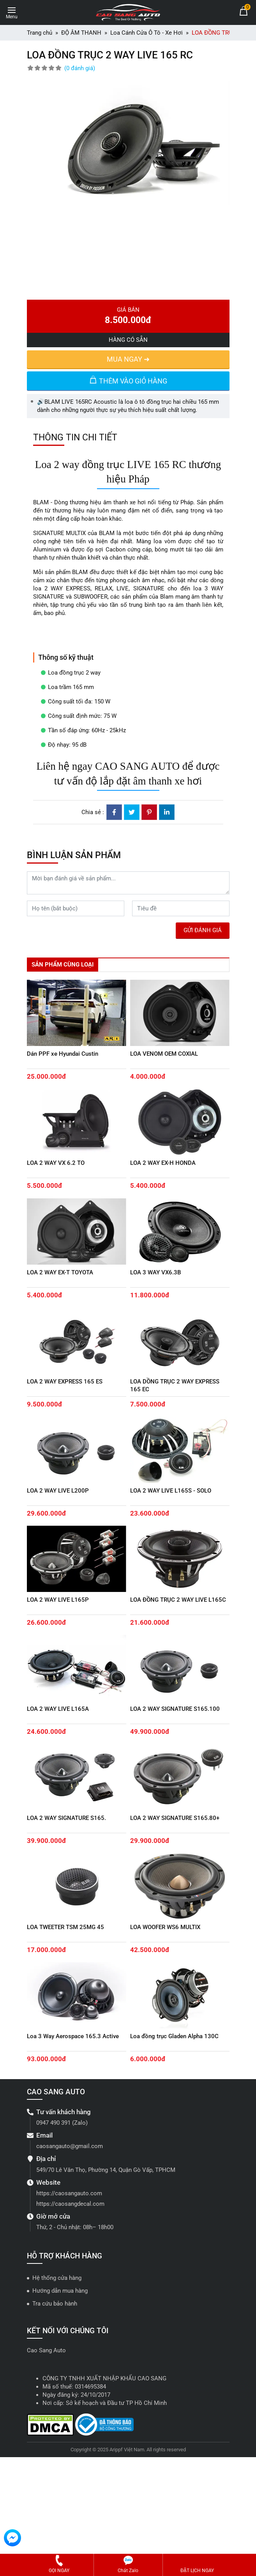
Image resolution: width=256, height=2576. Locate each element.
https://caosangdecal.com (70, 2203)
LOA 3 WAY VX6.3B (155, 1272)
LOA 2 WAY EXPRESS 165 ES (64, 1381)
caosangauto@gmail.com (69, 2146)
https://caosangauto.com (69, 2193)
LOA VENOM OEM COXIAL (164, 1053)
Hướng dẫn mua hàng (60, 2290)
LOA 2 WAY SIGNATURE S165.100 (175, 1708)
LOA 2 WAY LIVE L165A (58, 1708)
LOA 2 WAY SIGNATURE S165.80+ (174, 1818)
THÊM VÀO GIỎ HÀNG (128, 380)
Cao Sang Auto (46, 2350)
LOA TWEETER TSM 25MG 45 (65, 1927)
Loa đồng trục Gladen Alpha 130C (174, 2036)
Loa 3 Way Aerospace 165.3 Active (73, 2036)
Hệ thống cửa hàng (56, 2277)
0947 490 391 (53, 2122)
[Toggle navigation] (11, 11)
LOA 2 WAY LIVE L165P (58, 1599)
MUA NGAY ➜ (128, 359)
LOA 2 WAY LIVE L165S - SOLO (170, 1490)
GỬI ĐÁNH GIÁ (203, 930)
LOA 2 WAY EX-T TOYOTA (60, 1272)
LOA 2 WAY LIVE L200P (58, 1490)
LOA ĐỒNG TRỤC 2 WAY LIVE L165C (178, 1599)
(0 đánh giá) (79, 68)
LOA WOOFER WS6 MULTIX (165, 1927)
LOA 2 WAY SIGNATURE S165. (66, 1818)
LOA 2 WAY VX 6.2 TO (56, 1162)
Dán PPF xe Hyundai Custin (62, 1053)
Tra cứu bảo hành (54, 2303)
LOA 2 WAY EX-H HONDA (163, 1162)
